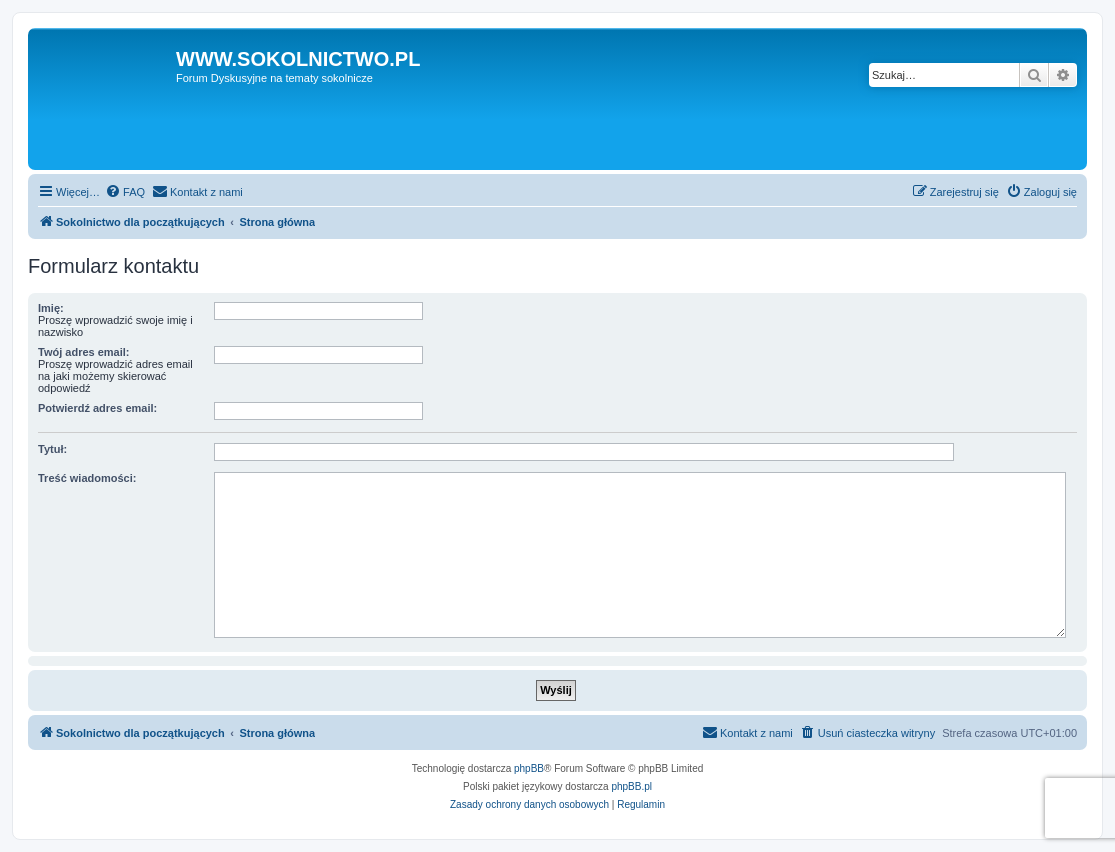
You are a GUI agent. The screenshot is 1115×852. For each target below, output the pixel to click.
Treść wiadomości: (87, 478)
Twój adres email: (84, 352)
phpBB (529, 768)
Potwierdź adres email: (97, 408)
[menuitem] (125, 192)
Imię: (51, 308)
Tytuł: (52, 449)
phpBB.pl (631, 786)
